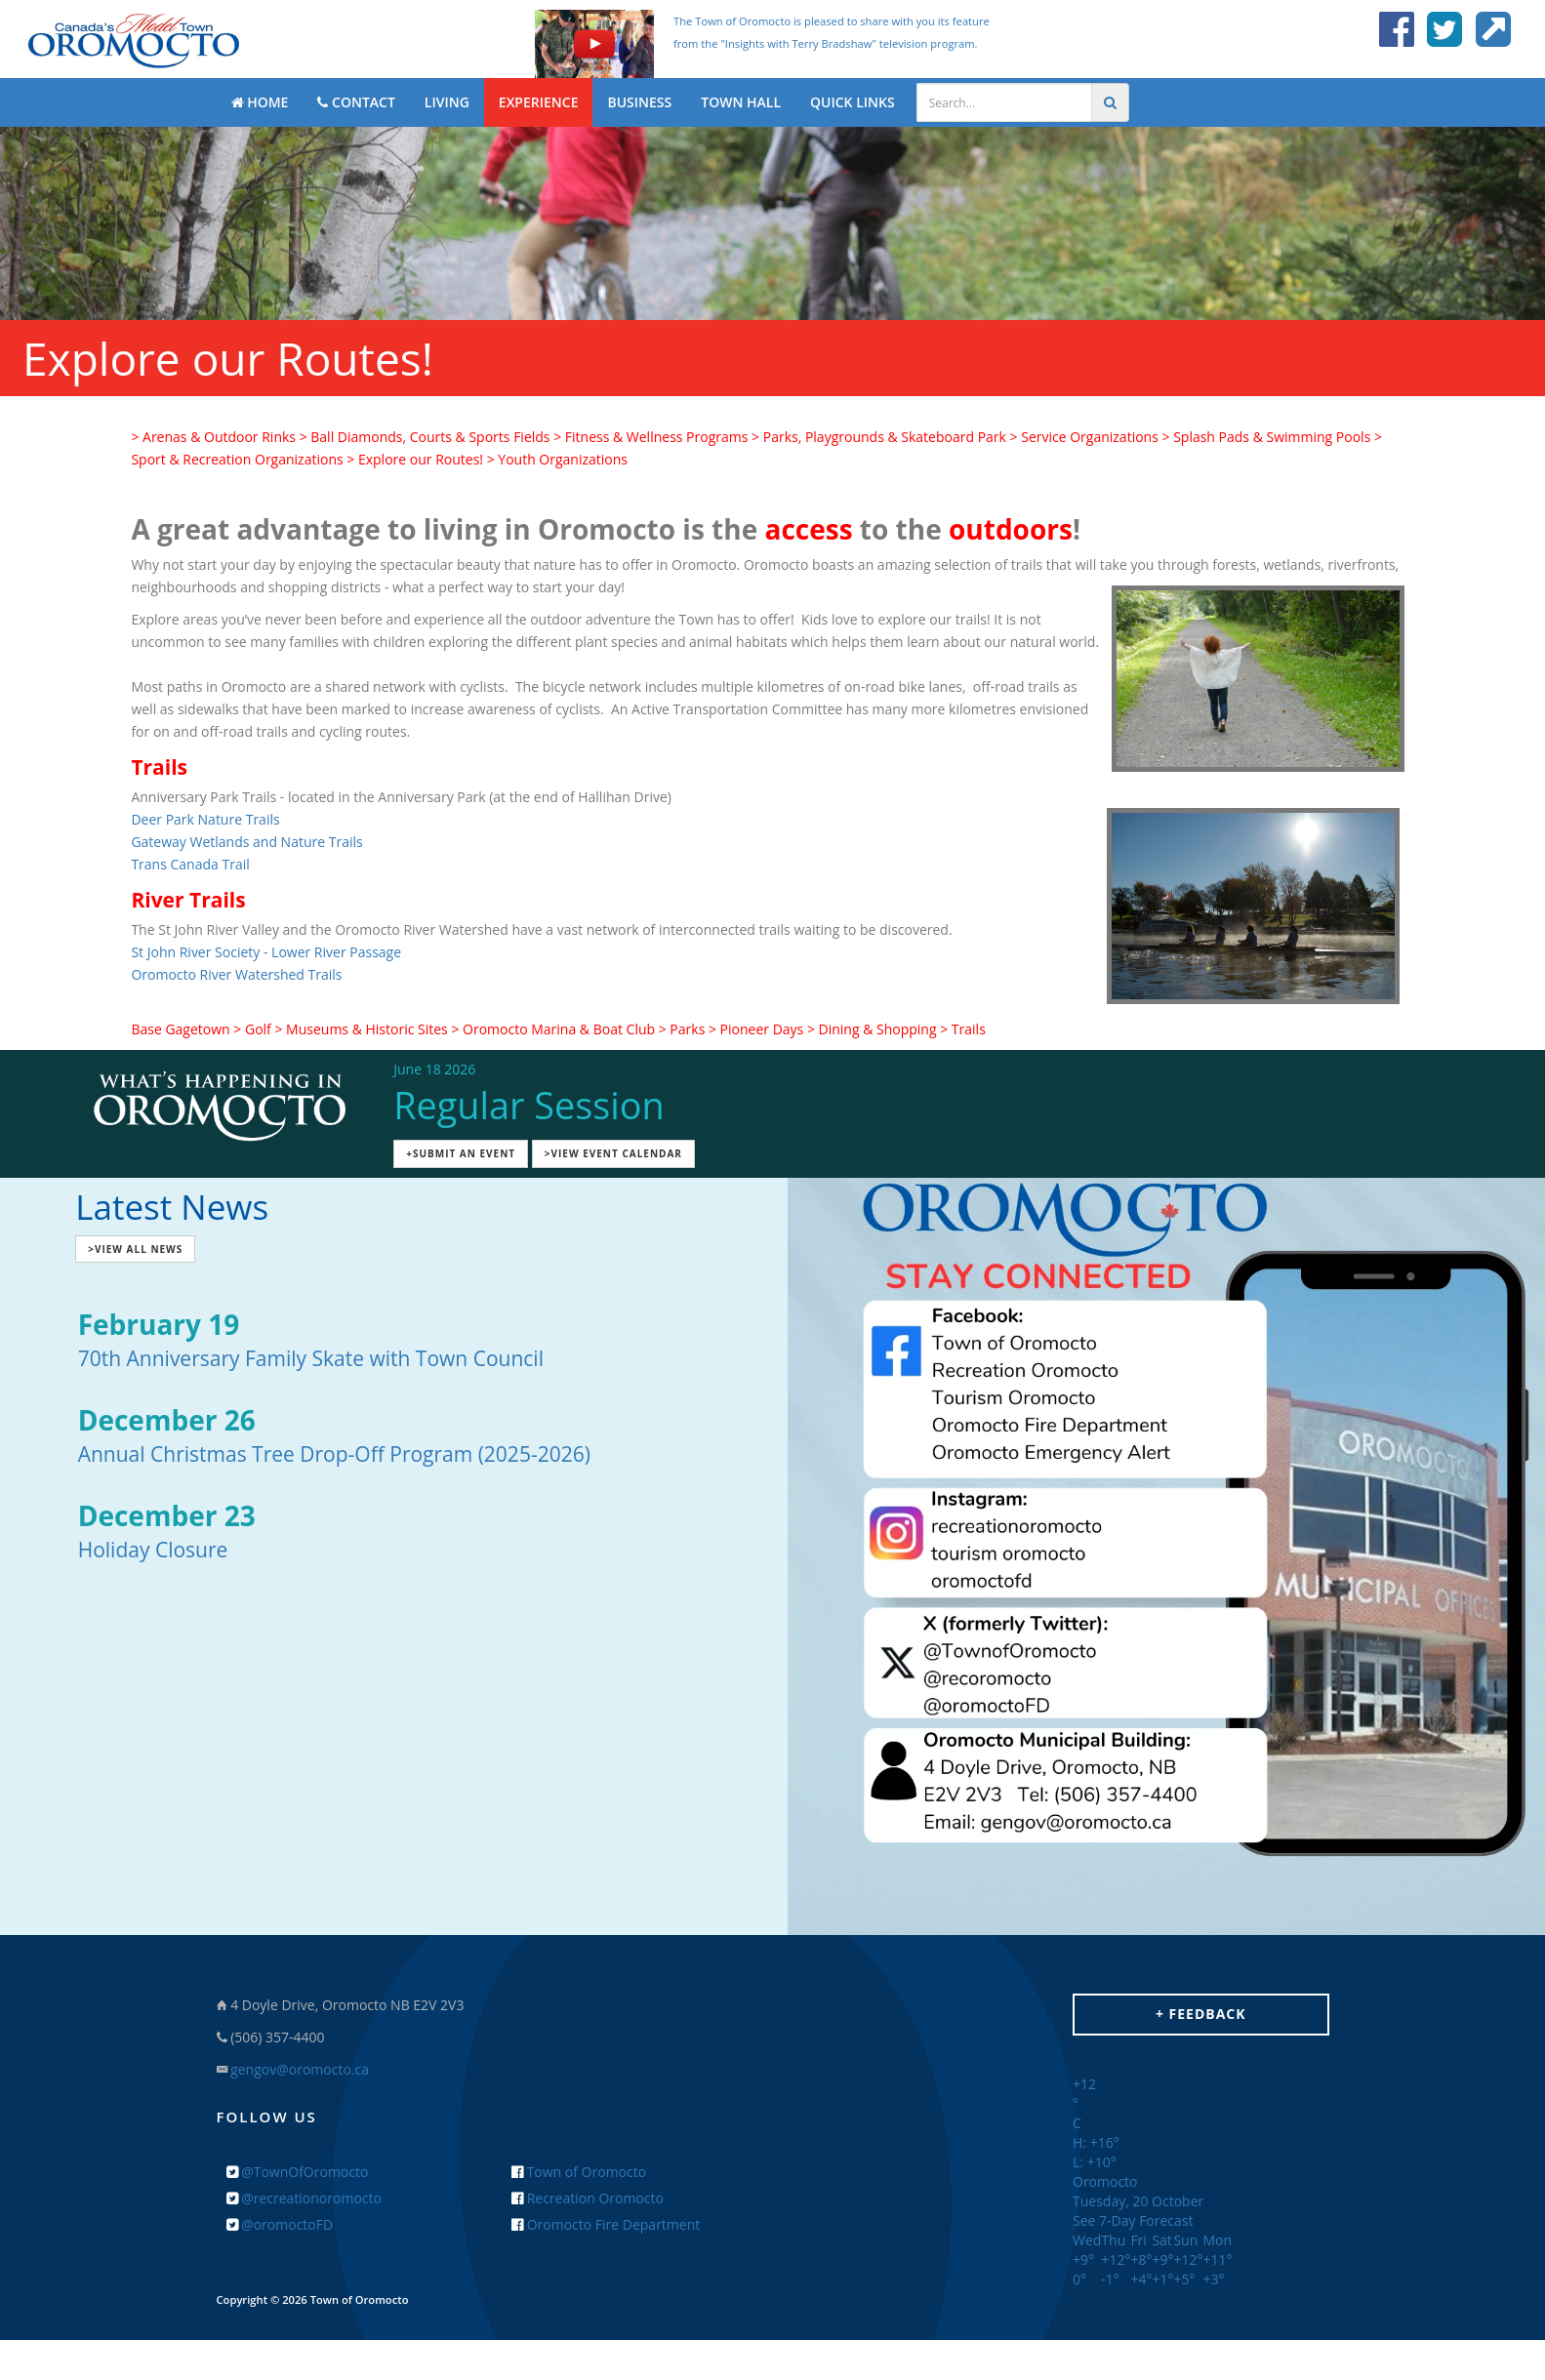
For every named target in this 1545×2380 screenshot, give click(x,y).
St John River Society (195, 952)
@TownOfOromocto (297, 2171)
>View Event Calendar (613, 1153)
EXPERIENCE (539, 102)
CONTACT (355, 102)
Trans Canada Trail (190, 864)
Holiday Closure (153, 1549)
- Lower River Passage (330, 952)
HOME (260, 102)
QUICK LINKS (852, 102)
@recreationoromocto (304, 2198)
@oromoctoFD (280, 2224)
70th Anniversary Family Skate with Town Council (311, 1358)
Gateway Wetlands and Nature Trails (246, 841)
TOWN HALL (741, 102)
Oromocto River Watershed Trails (236, 974)
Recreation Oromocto (587, 2198)
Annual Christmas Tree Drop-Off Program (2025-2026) (334, 1454)
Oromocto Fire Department (605, 2224)
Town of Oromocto (578, 2171)
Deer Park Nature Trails (205, 819)
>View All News (135, 1249)
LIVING (447, 102)
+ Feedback (1201, 2013)
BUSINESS (639, 102)
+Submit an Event (460, 1153)
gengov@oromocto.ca (299, 2069)
